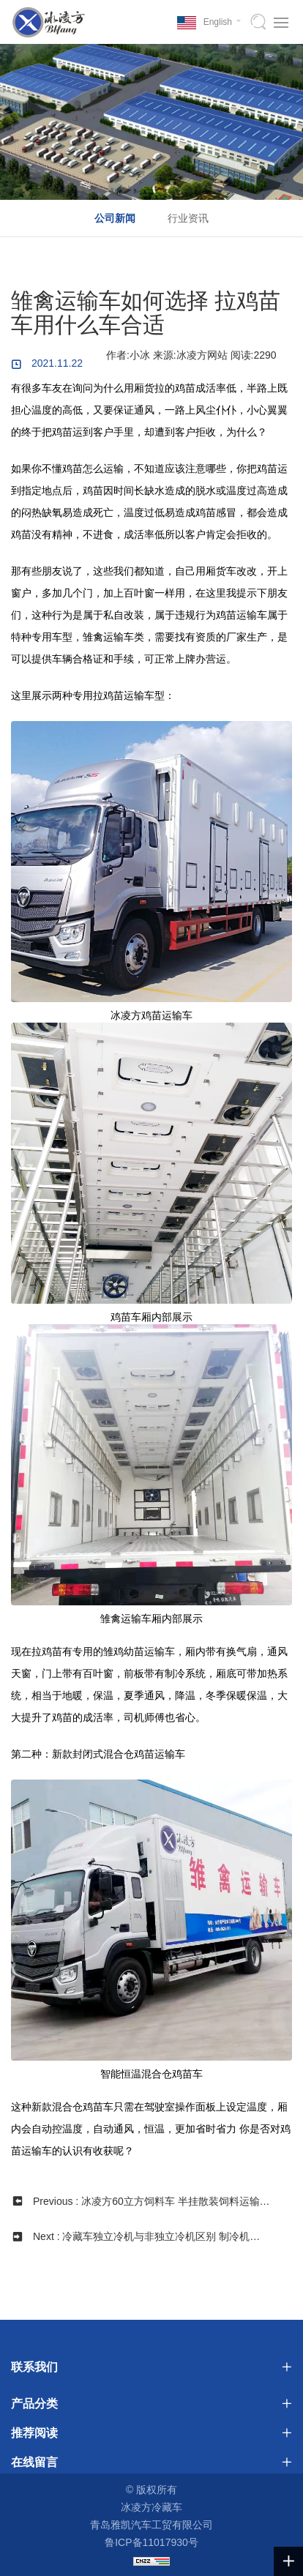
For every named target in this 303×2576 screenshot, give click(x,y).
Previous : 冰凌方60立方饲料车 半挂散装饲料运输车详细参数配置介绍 (151, 2207)
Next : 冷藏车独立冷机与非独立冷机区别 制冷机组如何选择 (146, 2242)
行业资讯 (188, 218)
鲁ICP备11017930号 (151, 2542)
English (217, 22)
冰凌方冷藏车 (151, 2507)
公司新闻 (114, 218)
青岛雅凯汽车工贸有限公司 (151, 2525)
